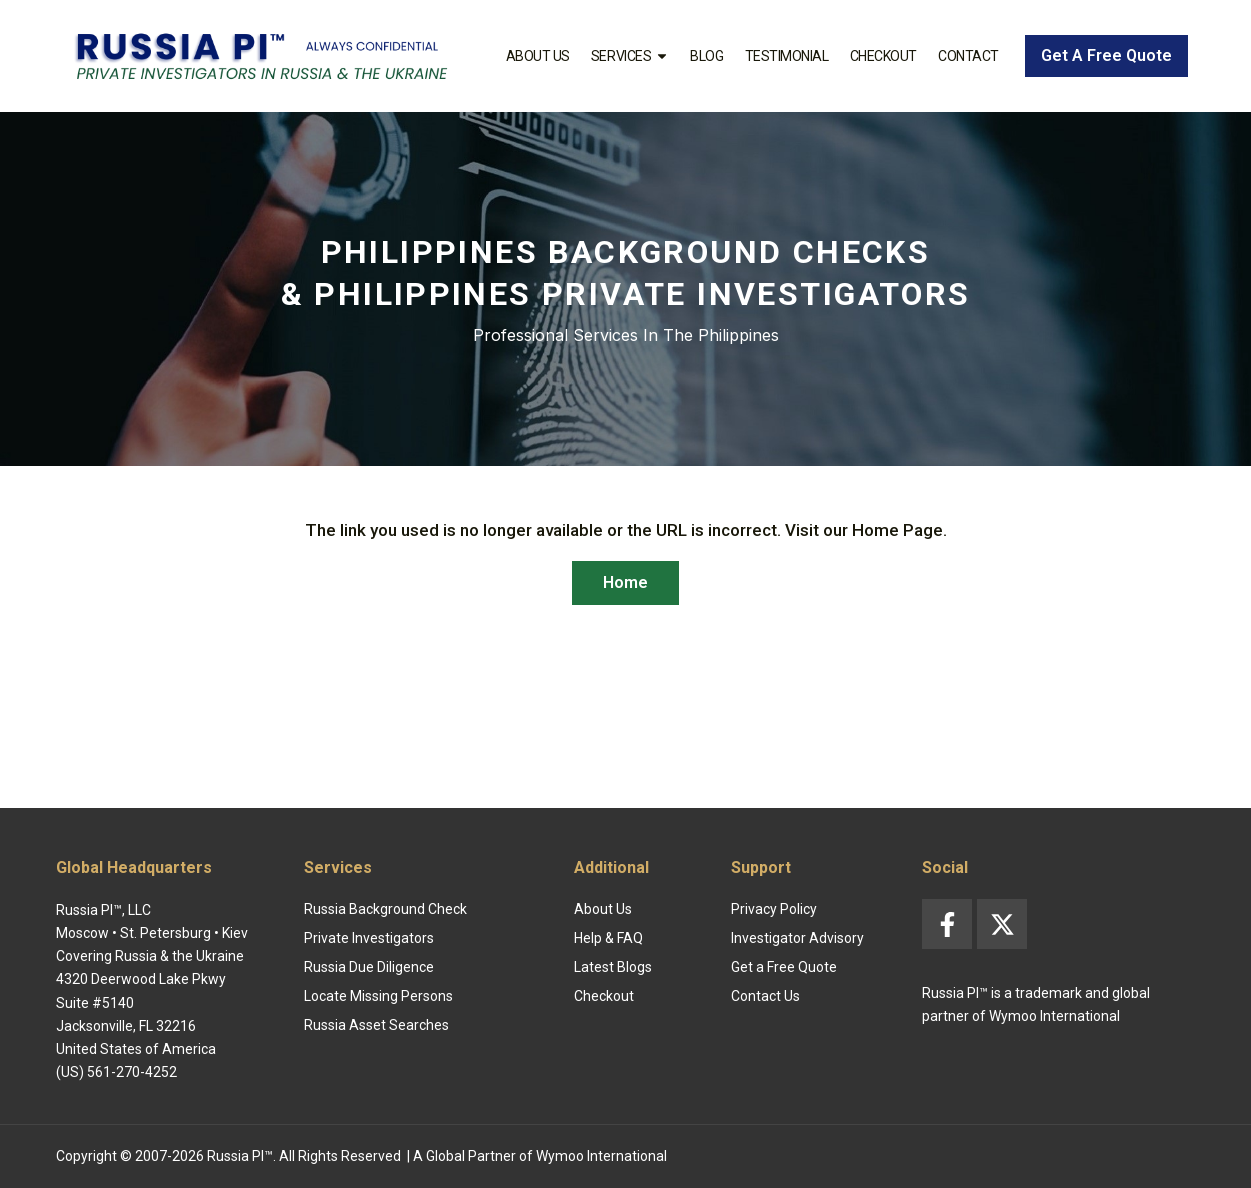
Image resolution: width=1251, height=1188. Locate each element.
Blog (706, 56)
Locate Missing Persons (378, 996)
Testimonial (787, 56)
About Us (538, 56)
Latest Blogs (613, 967)
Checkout (883, 56)
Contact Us (765, 996)
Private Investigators (369, 938)
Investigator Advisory (797, 938)
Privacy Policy (774, 909)
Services (630, 56)
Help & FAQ (608, 938)
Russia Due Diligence (369, 967)
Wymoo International (601, 1156)
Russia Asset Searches (376, 1025)
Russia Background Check (385, 909)
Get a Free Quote (784, 967)
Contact (968, 56)
